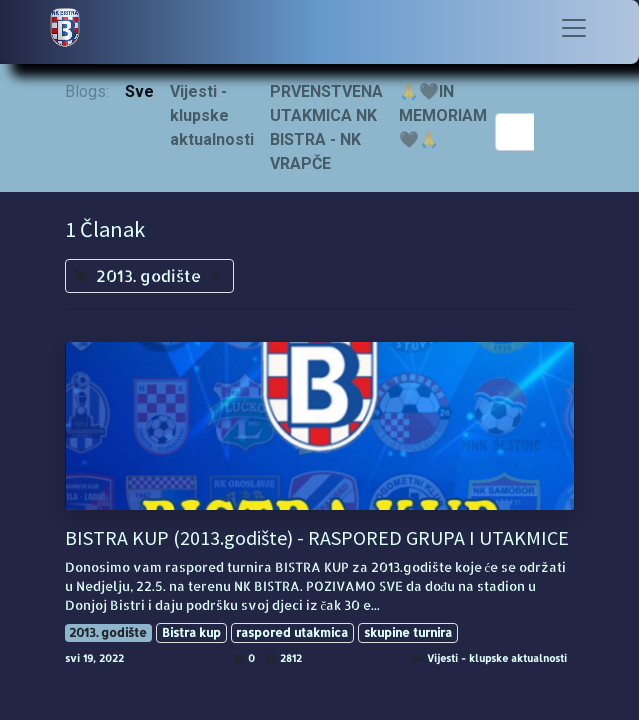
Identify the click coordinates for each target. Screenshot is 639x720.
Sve (139, 91)
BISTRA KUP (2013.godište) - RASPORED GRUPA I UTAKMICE (317, 538)
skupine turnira (408, 632)
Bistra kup (191, 632)
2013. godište (108, 632)
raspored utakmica (292, 632)
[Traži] (554, 132)
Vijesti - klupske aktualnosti (497, 658)
